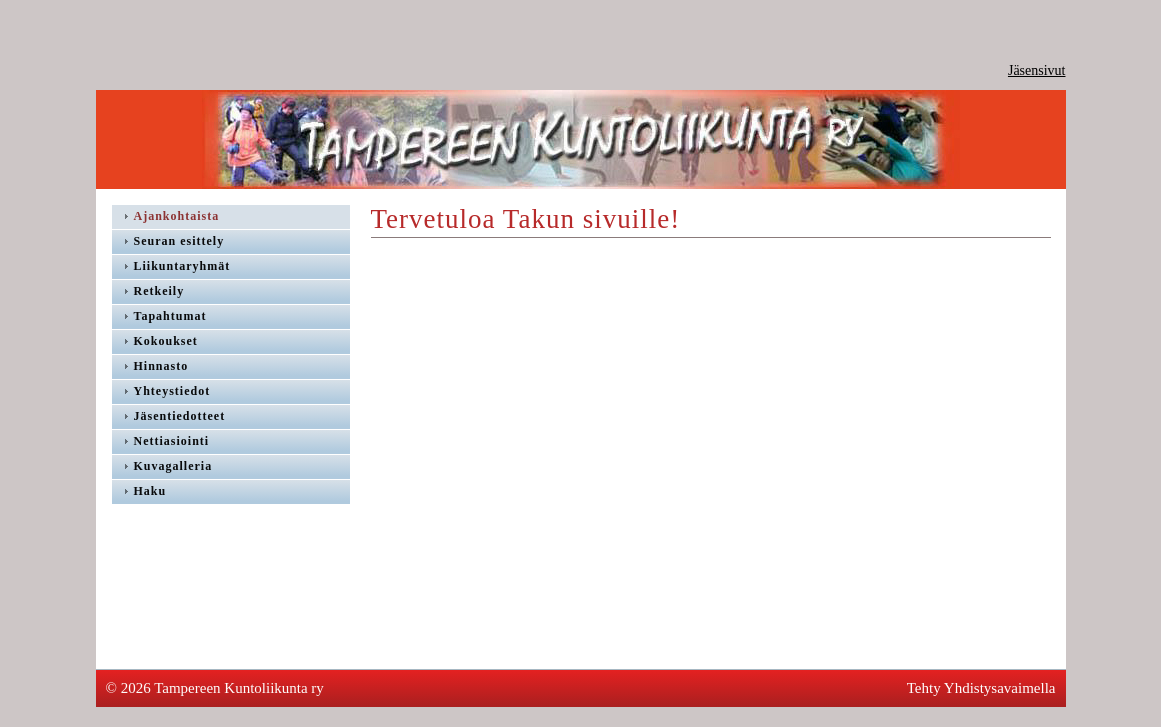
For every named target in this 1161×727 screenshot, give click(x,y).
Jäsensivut (1037, 70)
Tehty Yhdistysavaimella (981, 688)
